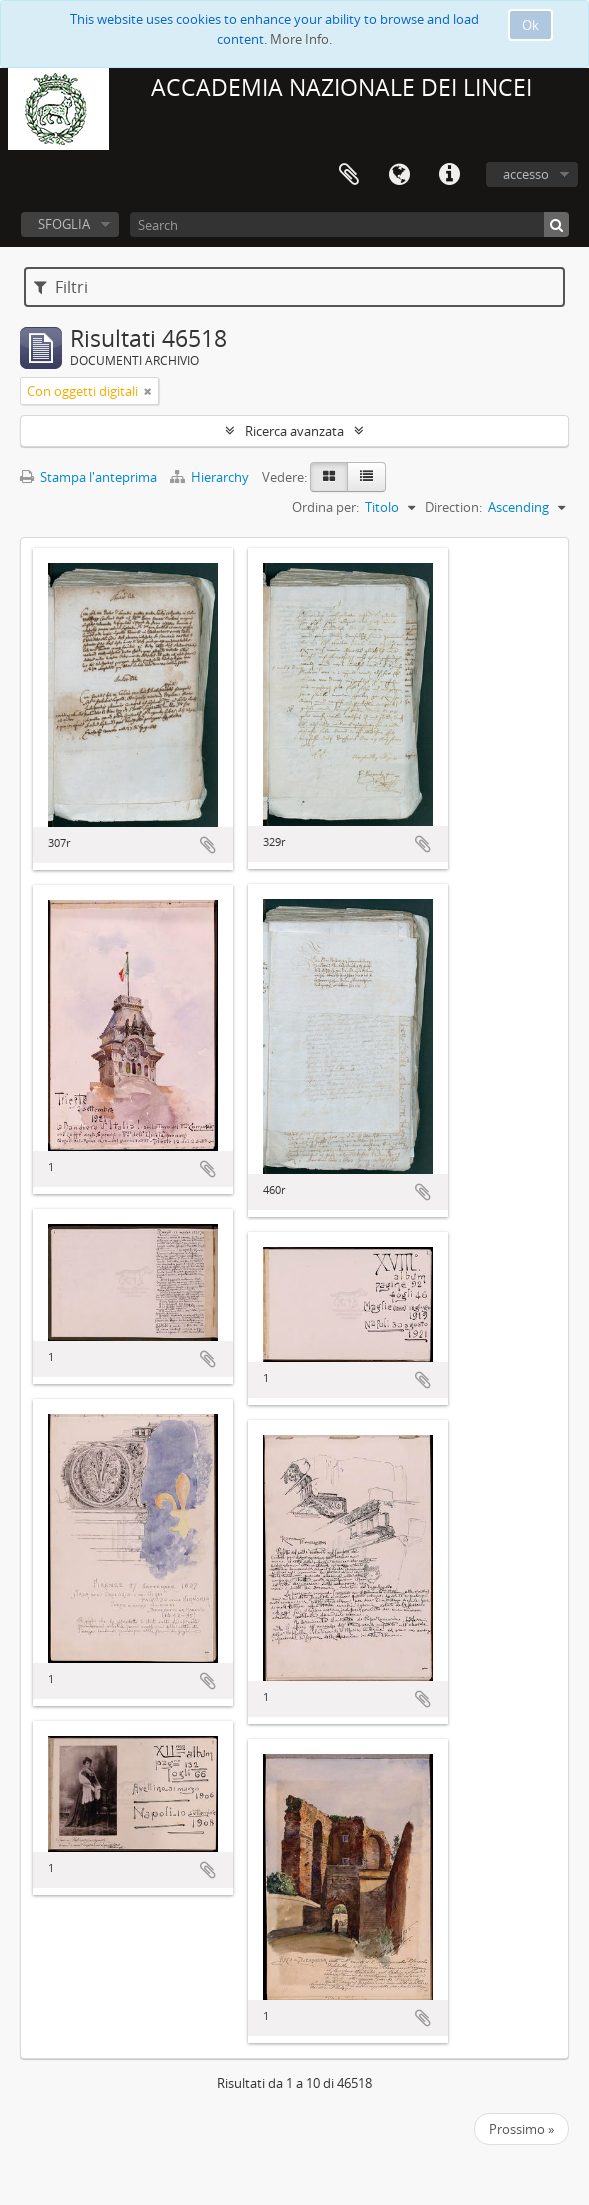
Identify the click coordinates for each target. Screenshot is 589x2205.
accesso (526, 174)
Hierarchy (211, 477)
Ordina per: (325, 507)
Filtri (61, 287)
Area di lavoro (349, 175)
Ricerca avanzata (294, 431)
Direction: (453, 507)
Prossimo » (521, 2129)
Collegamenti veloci (449, 175)
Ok (530, 25)
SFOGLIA (64, 224)
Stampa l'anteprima (88, 477)
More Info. (301, 39)
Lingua (399, 175)
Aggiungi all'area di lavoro (208, 845)
